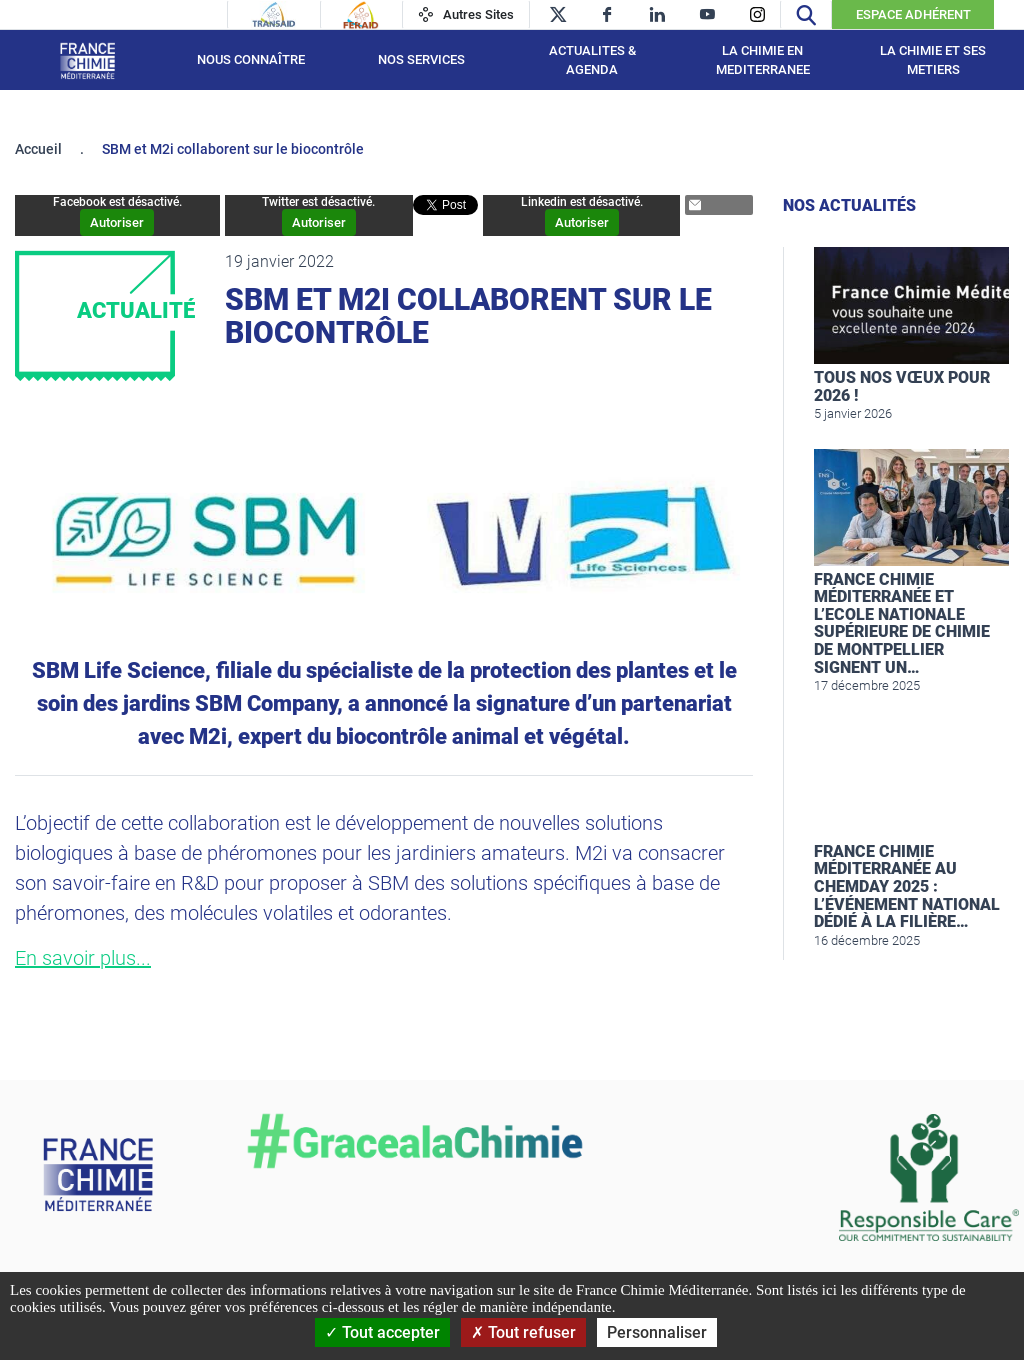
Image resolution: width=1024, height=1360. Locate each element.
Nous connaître (251, 59)
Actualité (136, 310)
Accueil (38, 149)
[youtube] (707, 14)
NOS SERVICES (421, 59)
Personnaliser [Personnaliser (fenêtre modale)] (657, 1332)
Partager (711, 205)
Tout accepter (382, 1332)
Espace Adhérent (913, 14)
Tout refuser (523, 1332)
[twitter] (557, 14)
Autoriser (117, 222)
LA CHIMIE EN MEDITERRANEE (763, 60)
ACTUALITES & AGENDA (592, 60)
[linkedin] (657, 14)
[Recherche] (806, 14)
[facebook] (607, 14)
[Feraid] (360, 15)
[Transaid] (274, 15)
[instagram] (757, 14)
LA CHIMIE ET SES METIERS (933, 60)
